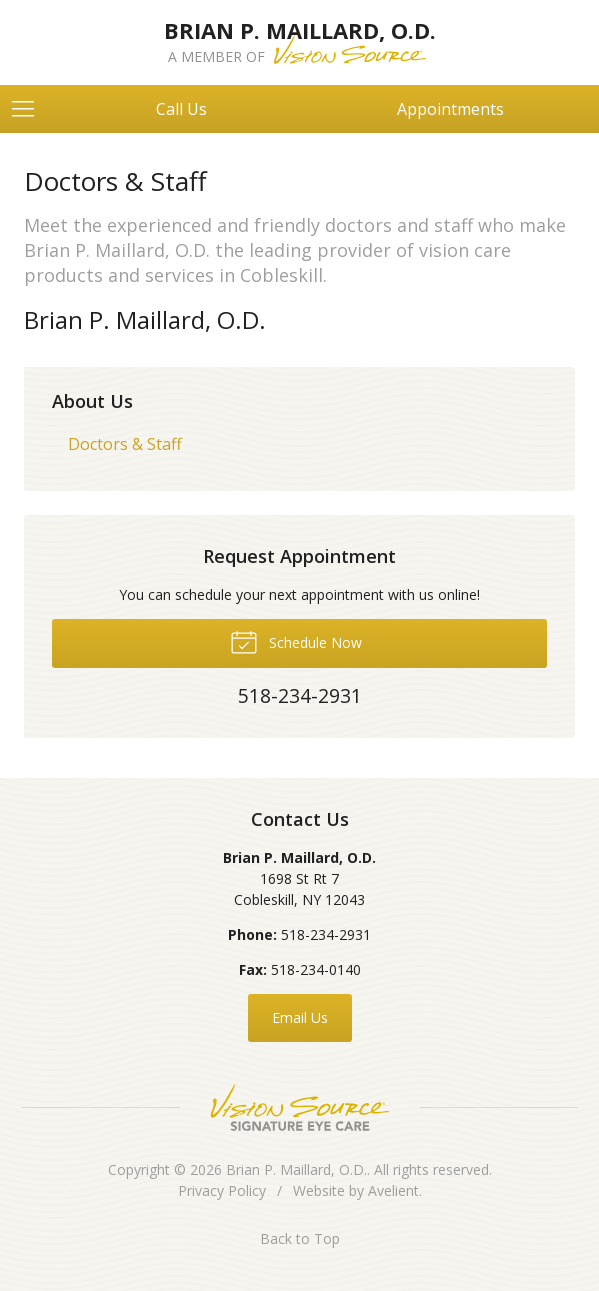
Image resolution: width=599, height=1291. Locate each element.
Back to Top (300, 1238)
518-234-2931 (326, 934)
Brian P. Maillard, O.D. (296, 1169)
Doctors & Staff (125, 444)
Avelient (393, 1190)
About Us (92, 401)
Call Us (181, 109)
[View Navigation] (30, 109)
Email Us (300, 1017)
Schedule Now (296, 641)
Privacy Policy (222, 1190)
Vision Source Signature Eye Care (300, 1107)
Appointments (450, 109)
